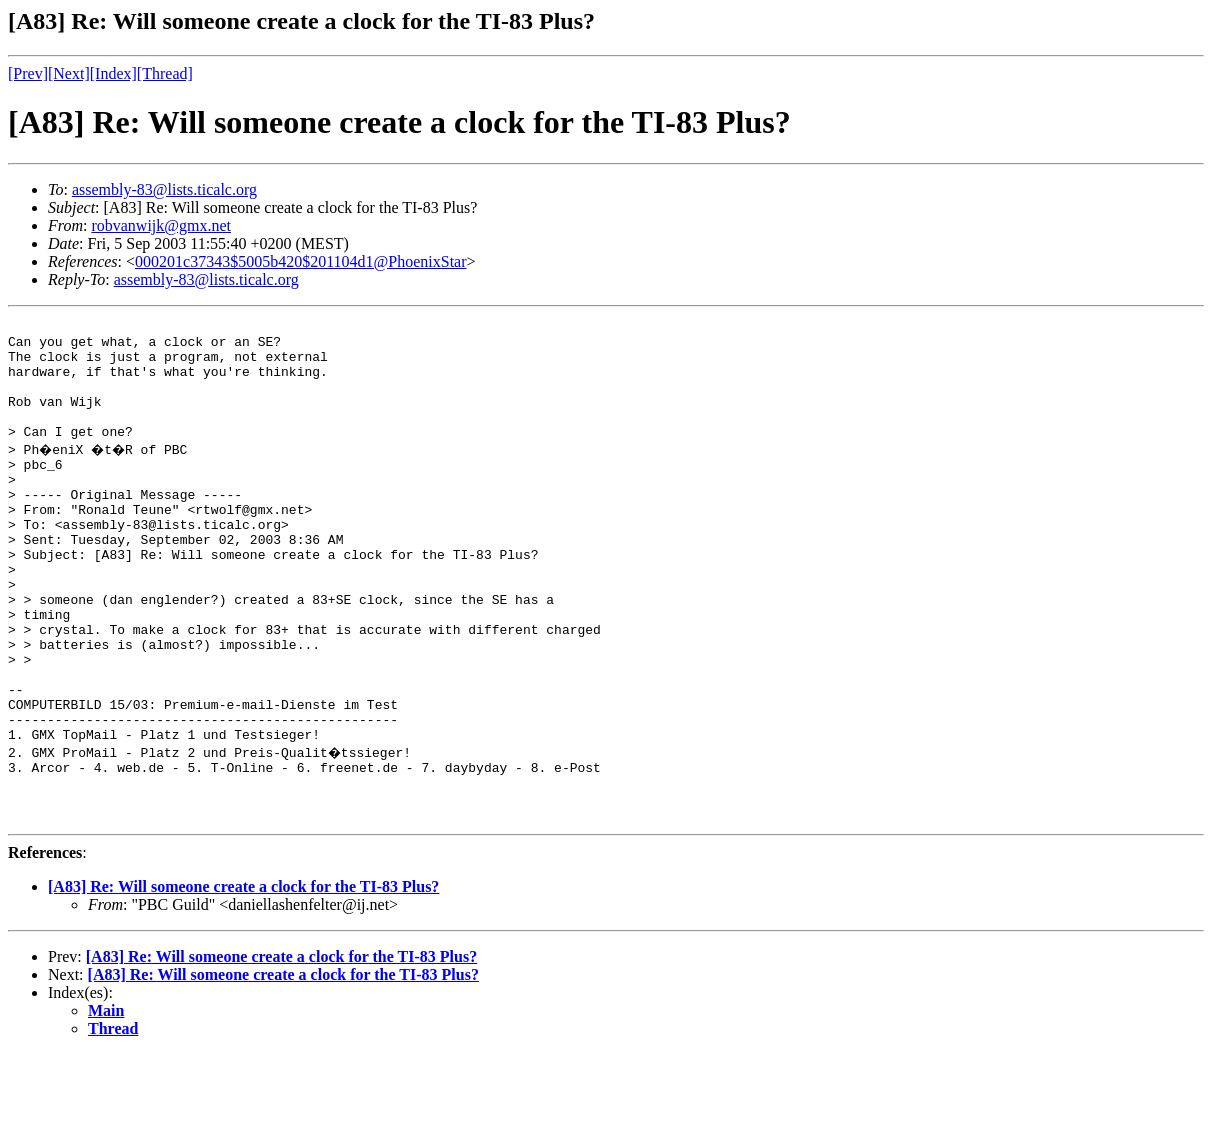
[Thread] (165, 73)
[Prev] (28, 73)
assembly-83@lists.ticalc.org (164, 189)
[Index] (113, 73)
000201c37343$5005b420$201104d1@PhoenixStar (300, 261)
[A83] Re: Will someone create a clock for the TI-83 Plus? (243, 979)
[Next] (69, 73)
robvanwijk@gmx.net (161, 225)
